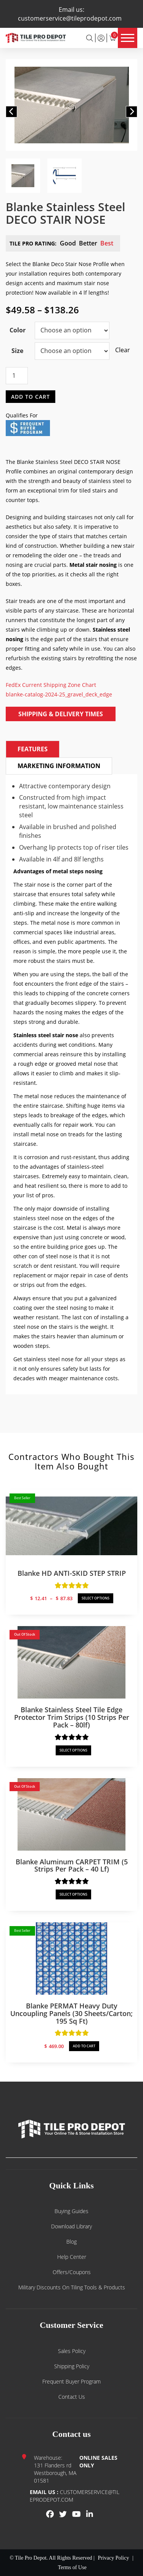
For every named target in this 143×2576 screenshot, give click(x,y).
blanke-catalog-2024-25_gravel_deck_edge (59, 694)
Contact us (71, 2396)
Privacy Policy (113, 2558)
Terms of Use (72, 2567)
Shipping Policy (71, 2366)
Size (17, 351)
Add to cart (30, 396)
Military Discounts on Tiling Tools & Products (71, 2287)
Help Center (71, 2256)
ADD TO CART (84, 2045)
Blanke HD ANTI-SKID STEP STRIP (72, 1573)
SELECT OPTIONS (95, 1598)
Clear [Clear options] (119, 350)
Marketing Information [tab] (59, 766)
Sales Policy (71, 2351)
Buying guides (71, 2211)
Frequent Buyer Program (71, 2381)
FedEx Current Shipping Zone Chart (51, 684)
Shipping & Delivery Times (60, 714)
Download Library (71, 2226)
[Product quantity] (17, 375)
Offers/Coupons (72, 2272)
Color (18, 330)
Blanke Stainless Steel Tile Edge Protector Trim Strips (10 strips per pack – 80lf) (71, 1717)
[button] (11, 111)
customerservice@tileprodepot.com (70, 18)
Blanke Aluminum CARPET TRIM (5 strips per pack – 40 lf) (72, 1865)
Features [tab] (33, 749)
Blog (71, 2241)
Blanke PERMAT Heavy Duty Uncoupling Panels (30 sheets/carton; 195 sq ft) (71, 2013)
